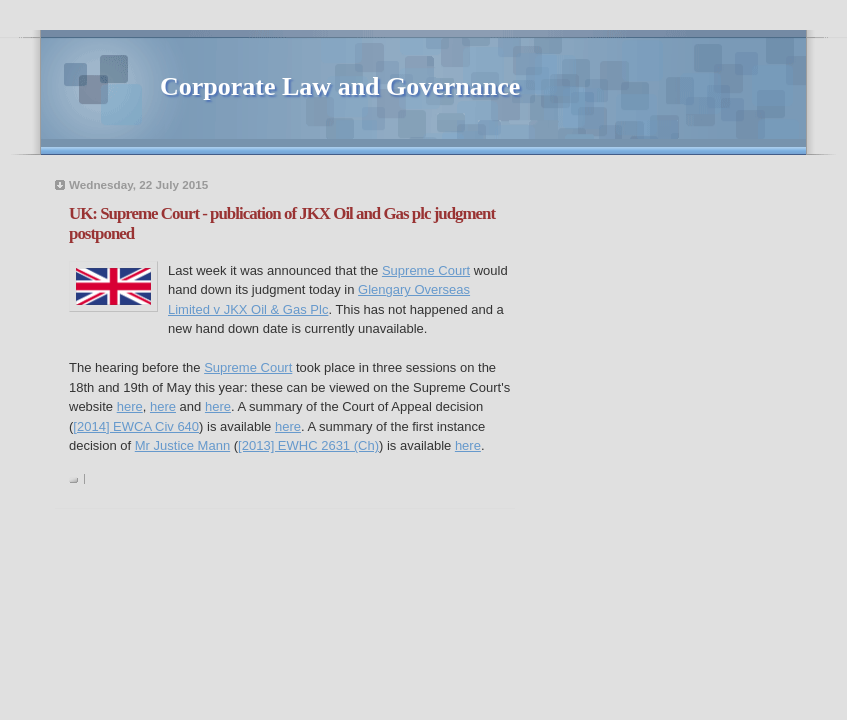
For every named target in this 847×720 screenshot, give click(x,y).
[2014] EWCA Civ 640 (136, 426)
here (130, 406)
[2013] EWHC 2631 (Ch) (308, 445)
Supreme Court (426, 270)
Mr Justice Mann (182, 445)
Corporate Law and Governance (340, 86)
